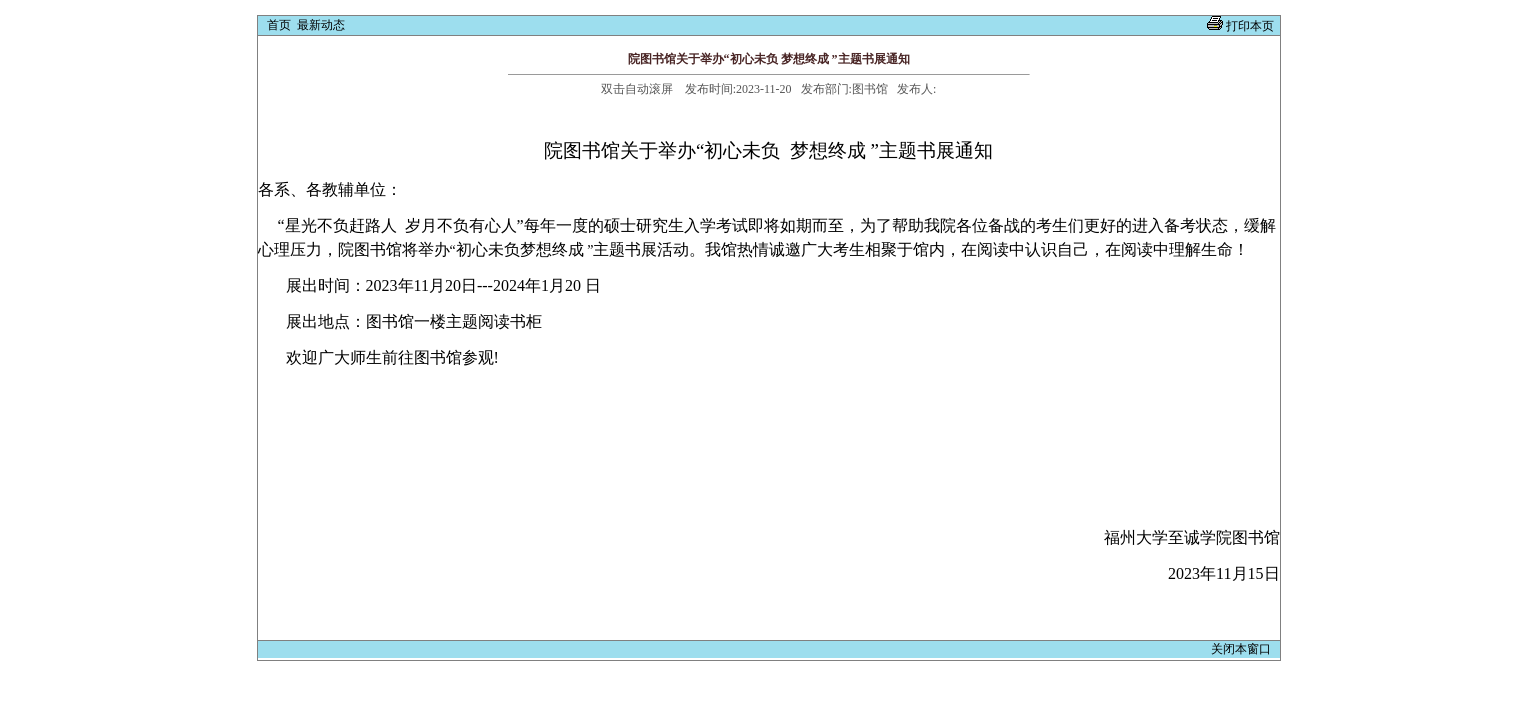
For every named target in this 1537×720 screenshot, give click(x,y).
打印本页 (1250, 26)
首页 (279, 25)
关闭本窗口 (1242, 649)
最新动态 (321, 25)
